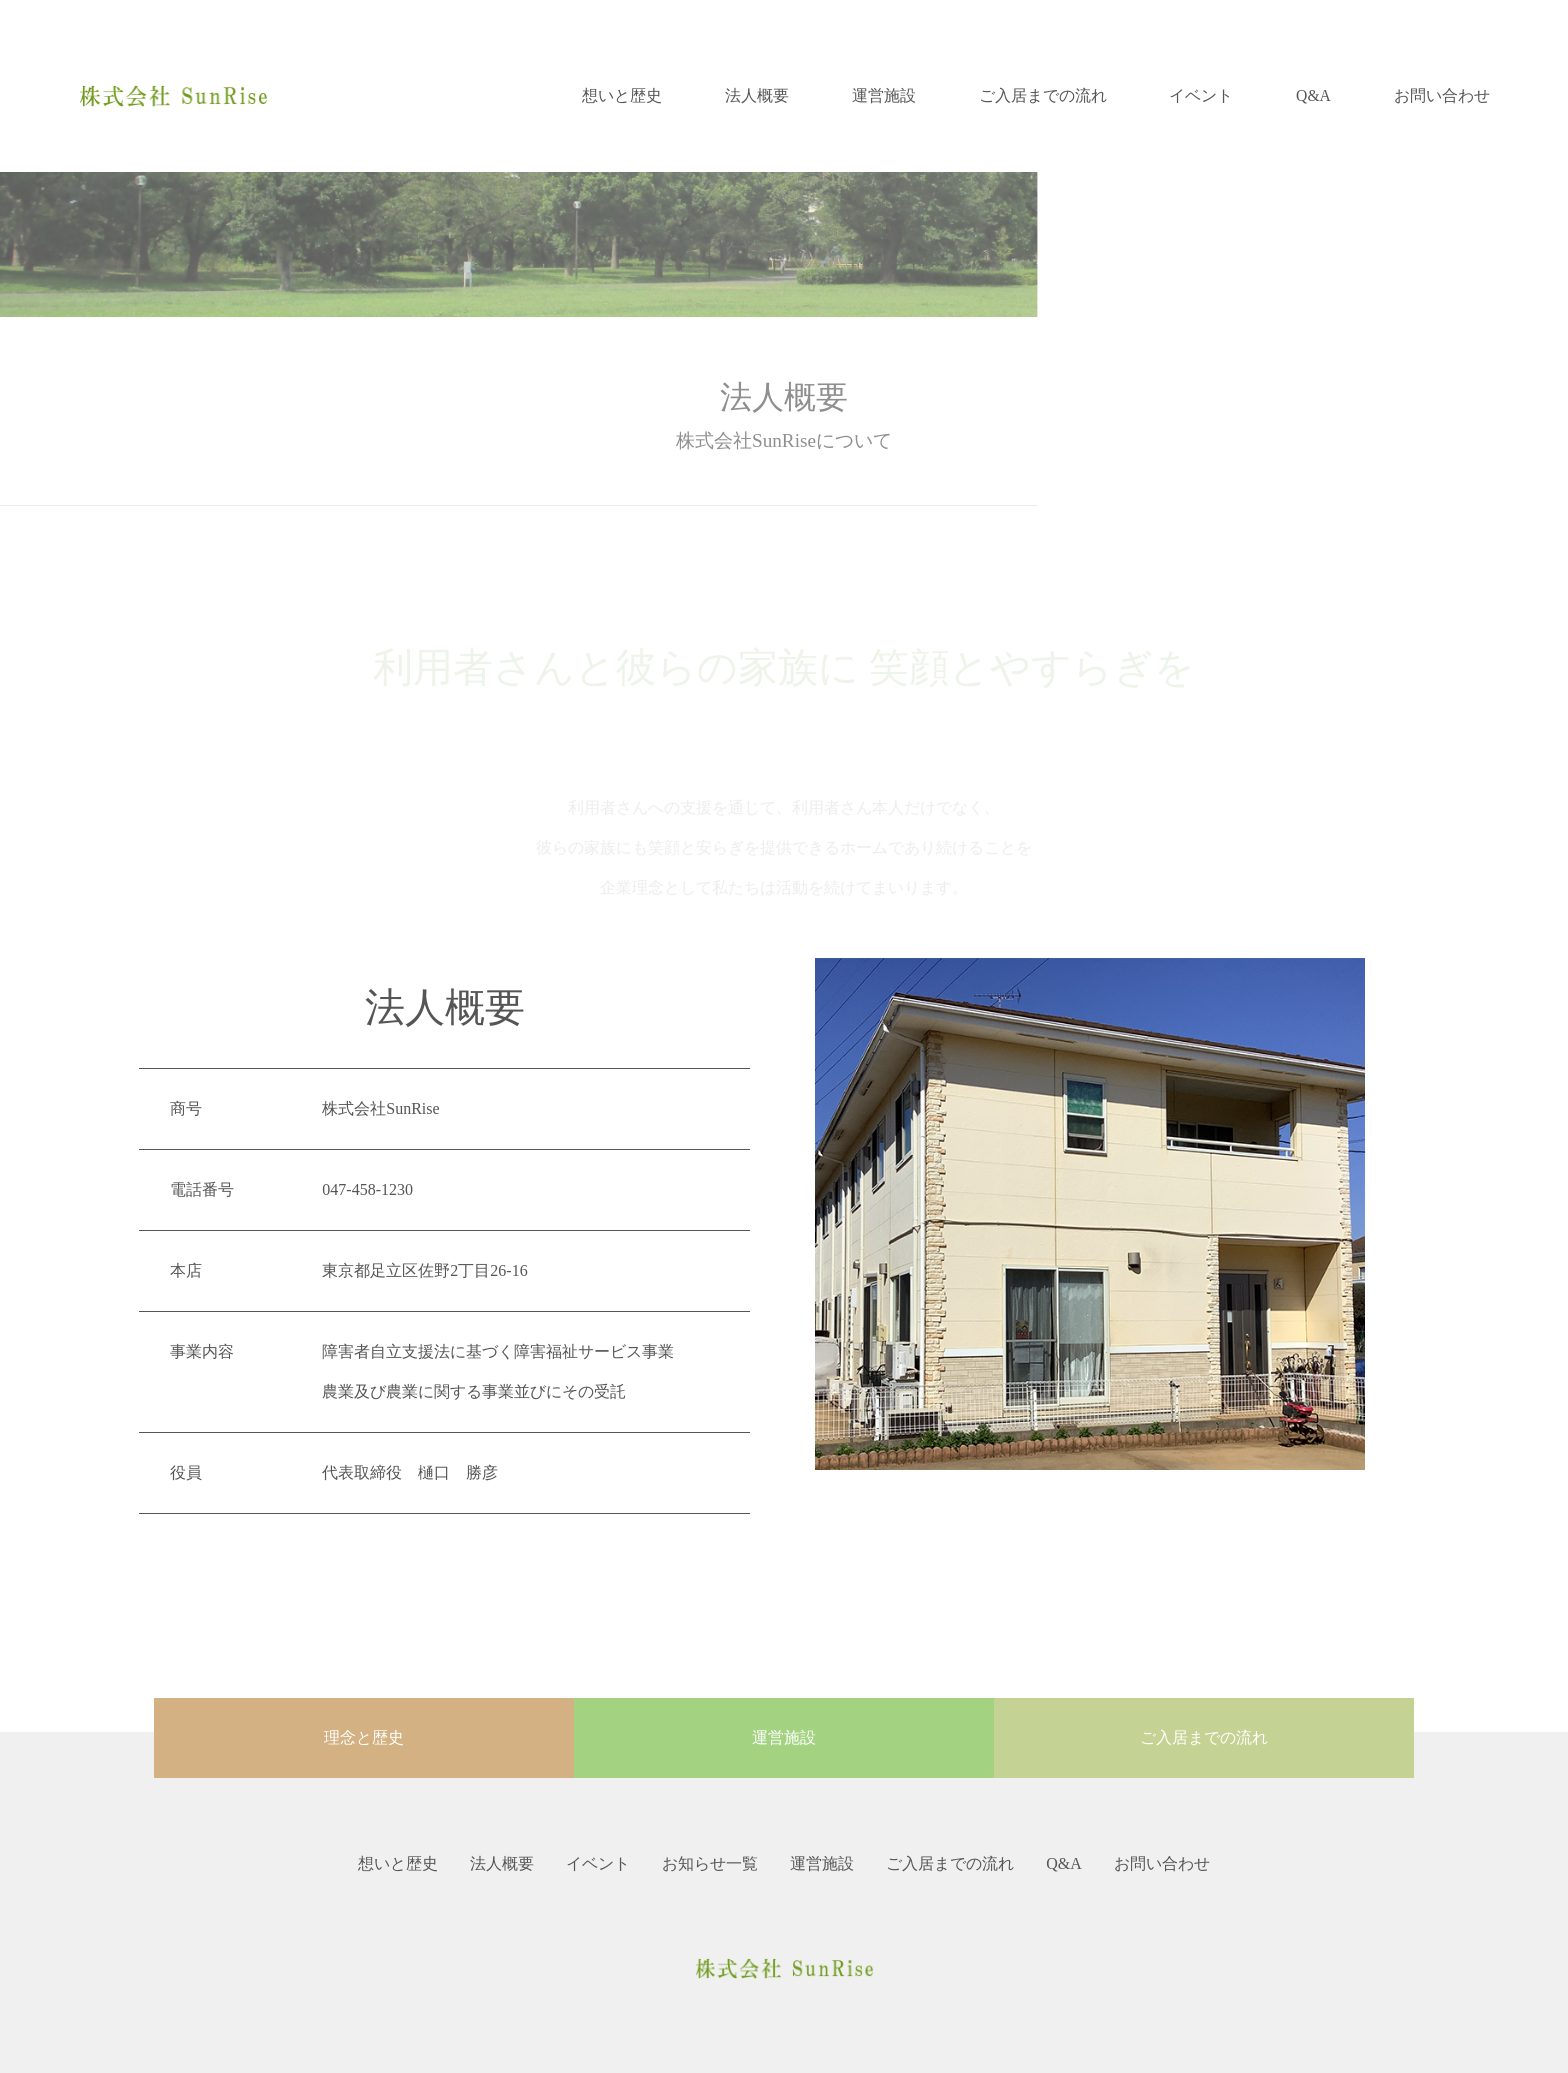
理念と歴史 (364, 1737)
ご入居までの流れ (1043, 95)
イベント (1201, 95)
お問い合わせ (1442, 95)
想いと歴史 (622, 95)
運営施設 (884, 95)
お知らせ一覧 (710, 1863)
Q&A (1313, 95)
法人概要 (757, 95)
